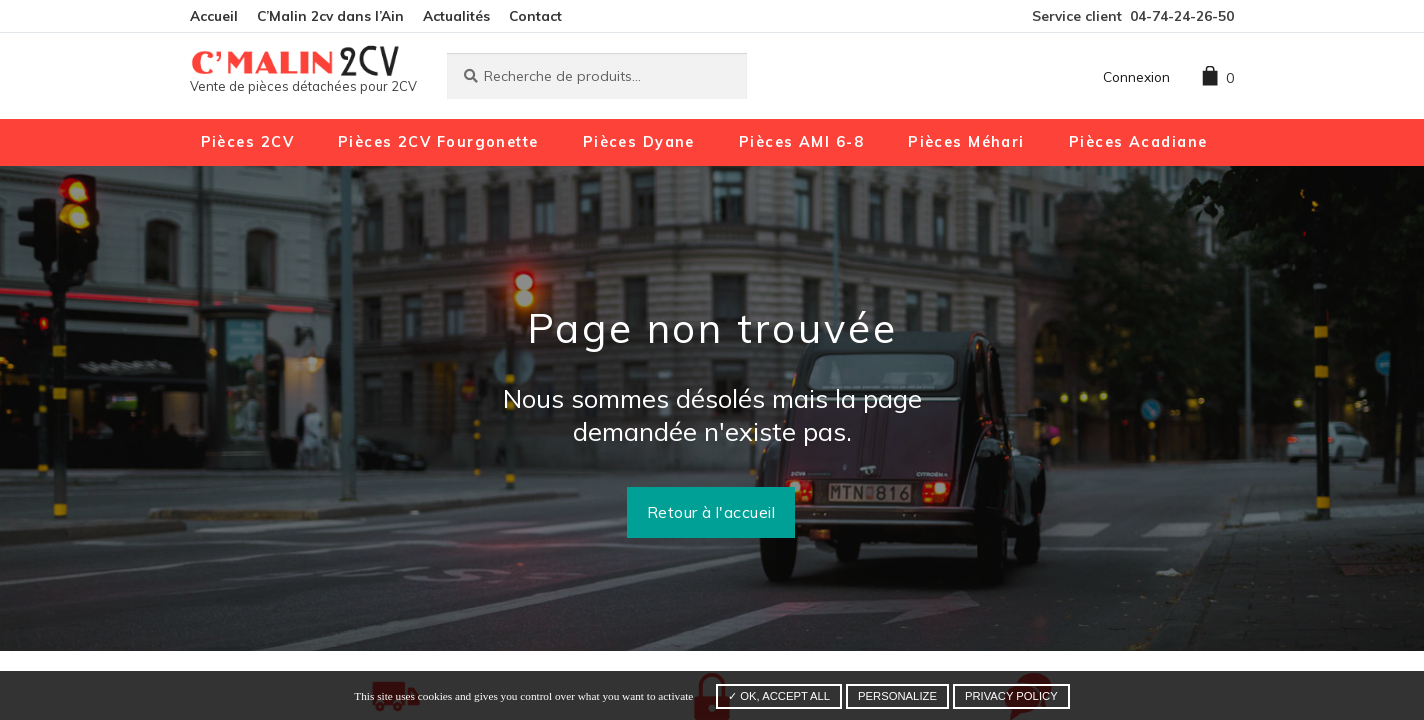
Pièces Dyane (639, 142)
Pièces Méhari (966, 142)
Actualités (456, 15)
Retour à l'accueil (711, 512)
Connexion (1136, 76)
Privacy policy (1011, 696)
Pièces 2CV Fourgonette (438, 142)
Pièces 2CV (247, 142)
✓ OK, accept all (779, 696)
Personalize (897, 696)
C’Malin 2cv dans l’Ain (330, 15)
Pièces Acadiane (1138, 142)
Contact (535, 15)
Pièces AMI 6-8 (801, 142)
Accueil (214, 15)
